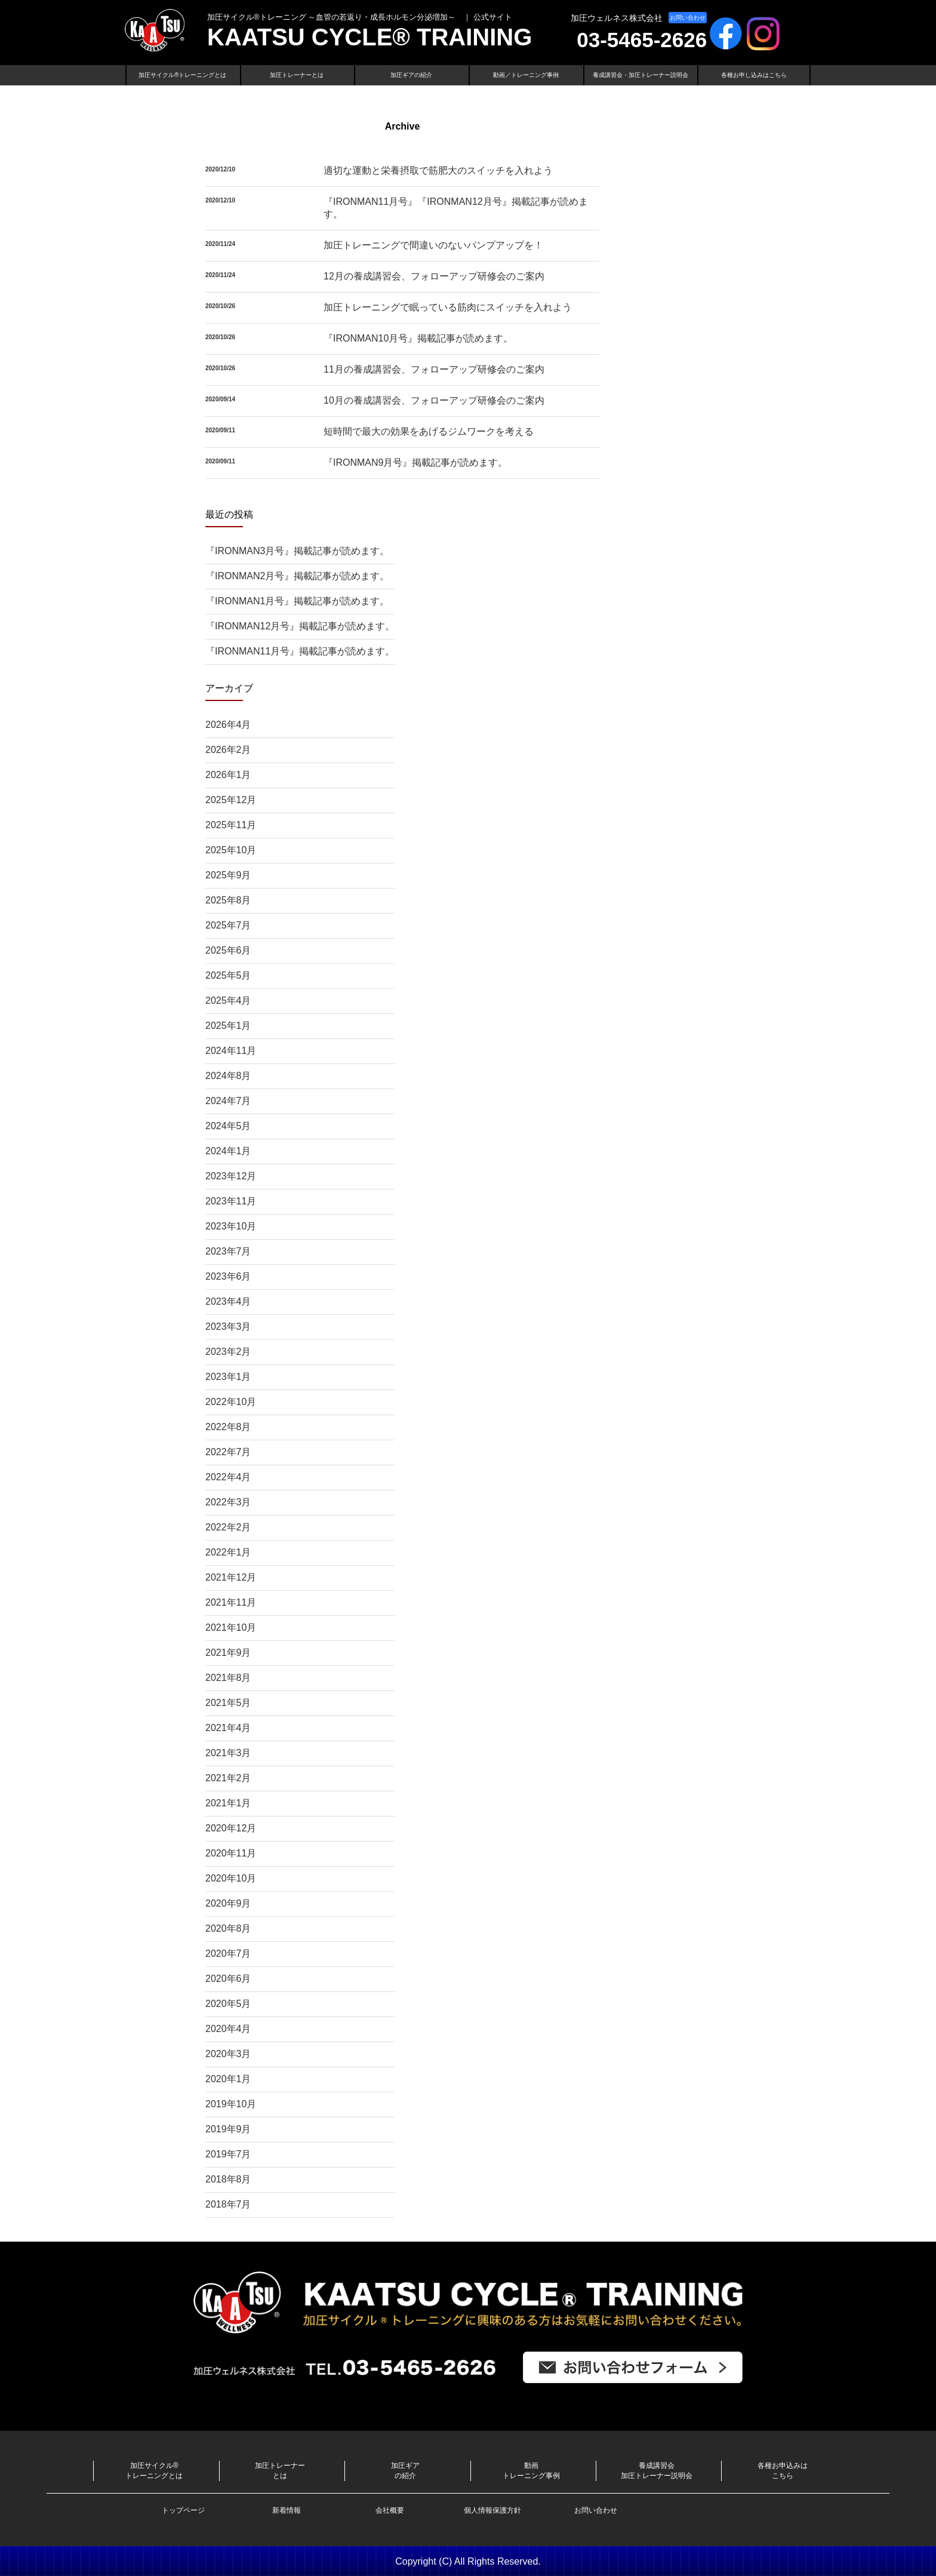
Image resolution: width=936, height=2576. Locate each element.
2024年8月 (228, 1076)
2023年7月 (228, 1251)
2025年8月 (228, 900)
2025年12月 (230, 800)
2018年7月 (228, 2204)
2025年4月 (228, 1000)
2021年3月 (228, 1753)
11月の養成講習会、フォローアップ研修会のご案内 (434, 369)
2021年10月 (230, 1627)
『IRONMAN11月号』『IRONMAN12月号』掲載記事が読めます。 (456, 207)
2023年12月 (230, 1176)
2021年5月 (228, 1703)
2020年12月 (230, 1828)
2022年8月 (228, 1427)
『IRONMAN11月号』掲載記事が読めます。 (300, 651)
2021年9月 (228, 1652)
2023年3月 (228, 1326)
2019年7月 (228, 2154)
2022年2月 (228, 1527)
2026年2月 (228, 750)
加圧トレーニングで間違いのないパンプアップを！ (433, 245)
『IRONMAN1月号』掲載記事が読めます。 (297, 601)
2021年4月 (228, 1728)
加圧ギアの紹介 (411, 75)
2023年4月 (228, 1301)
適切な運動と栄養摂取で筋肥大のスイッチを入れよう (438, 170)
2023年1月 (228, 1377)
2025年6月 (228, 950)
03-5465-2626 (642, 39)
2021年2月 (228, 1778)
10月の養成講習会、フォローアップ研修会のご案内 (434, 400)
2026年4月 (228, 725)
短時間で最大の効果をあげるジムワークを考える (429, 431)
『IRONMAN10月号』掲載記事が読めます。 (418, 338)
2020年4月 (228, 2029)
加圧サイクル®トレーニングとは (182, 75)
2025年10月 (230, 850)
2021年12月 (230, 1577)
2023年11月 (230, 1201)
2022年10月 (230, 1402)
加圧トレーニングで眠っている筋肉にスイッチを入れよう (448, 307)
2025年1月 (228, 1025)
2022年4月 (228, 1477)
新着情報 (286, 2510)
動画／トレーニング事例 (526, 75)
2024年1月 (228, 1151)
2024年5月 (228, 1126)
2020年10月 (230, 1878)
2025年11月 (230, 825)
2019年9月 (228, 2129)
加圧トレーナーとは (297, 75)
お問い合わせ (688, 17)
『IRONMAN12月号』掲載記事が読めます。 (300, 626)
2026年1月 (228, 775)
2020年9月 (228, 1903)
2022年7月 (228, 1452)
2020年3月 (228, 2054)
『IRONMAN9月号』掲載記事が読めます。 (415, 462)
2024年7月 (228, 1101)
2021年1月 (228, 1803)
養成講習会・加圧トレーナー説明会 (640, 75)
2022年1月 (228, 1552)
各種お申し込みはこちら (754, 75)
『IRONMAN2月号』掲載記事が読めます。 (297, 576)
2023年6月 (228, 1276)
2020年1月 (228, 2079)
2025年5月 (228, 975)
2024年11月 (230, 1051)
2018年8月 (228, 2179)
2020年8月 (228, 1928)
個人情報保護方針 (492, 2510)
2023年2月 (228, 1352)
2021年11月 (230, 1602)
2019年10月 (230, 2104)
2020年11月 (230, 1853)
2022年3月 (228, 1502)
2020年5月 (228, 2004)
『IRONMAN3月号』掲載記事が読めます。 (297, 551)
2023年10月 (230, 1226)
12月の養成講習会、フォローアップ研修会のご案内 (434, 276)
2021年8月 (228, 1678)
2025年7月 (228, 925)
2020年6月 (228, 1979)
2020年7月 (228, 1953)
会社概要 (389, 2510)
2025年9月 (228, 875)
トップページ (183, 2510)
